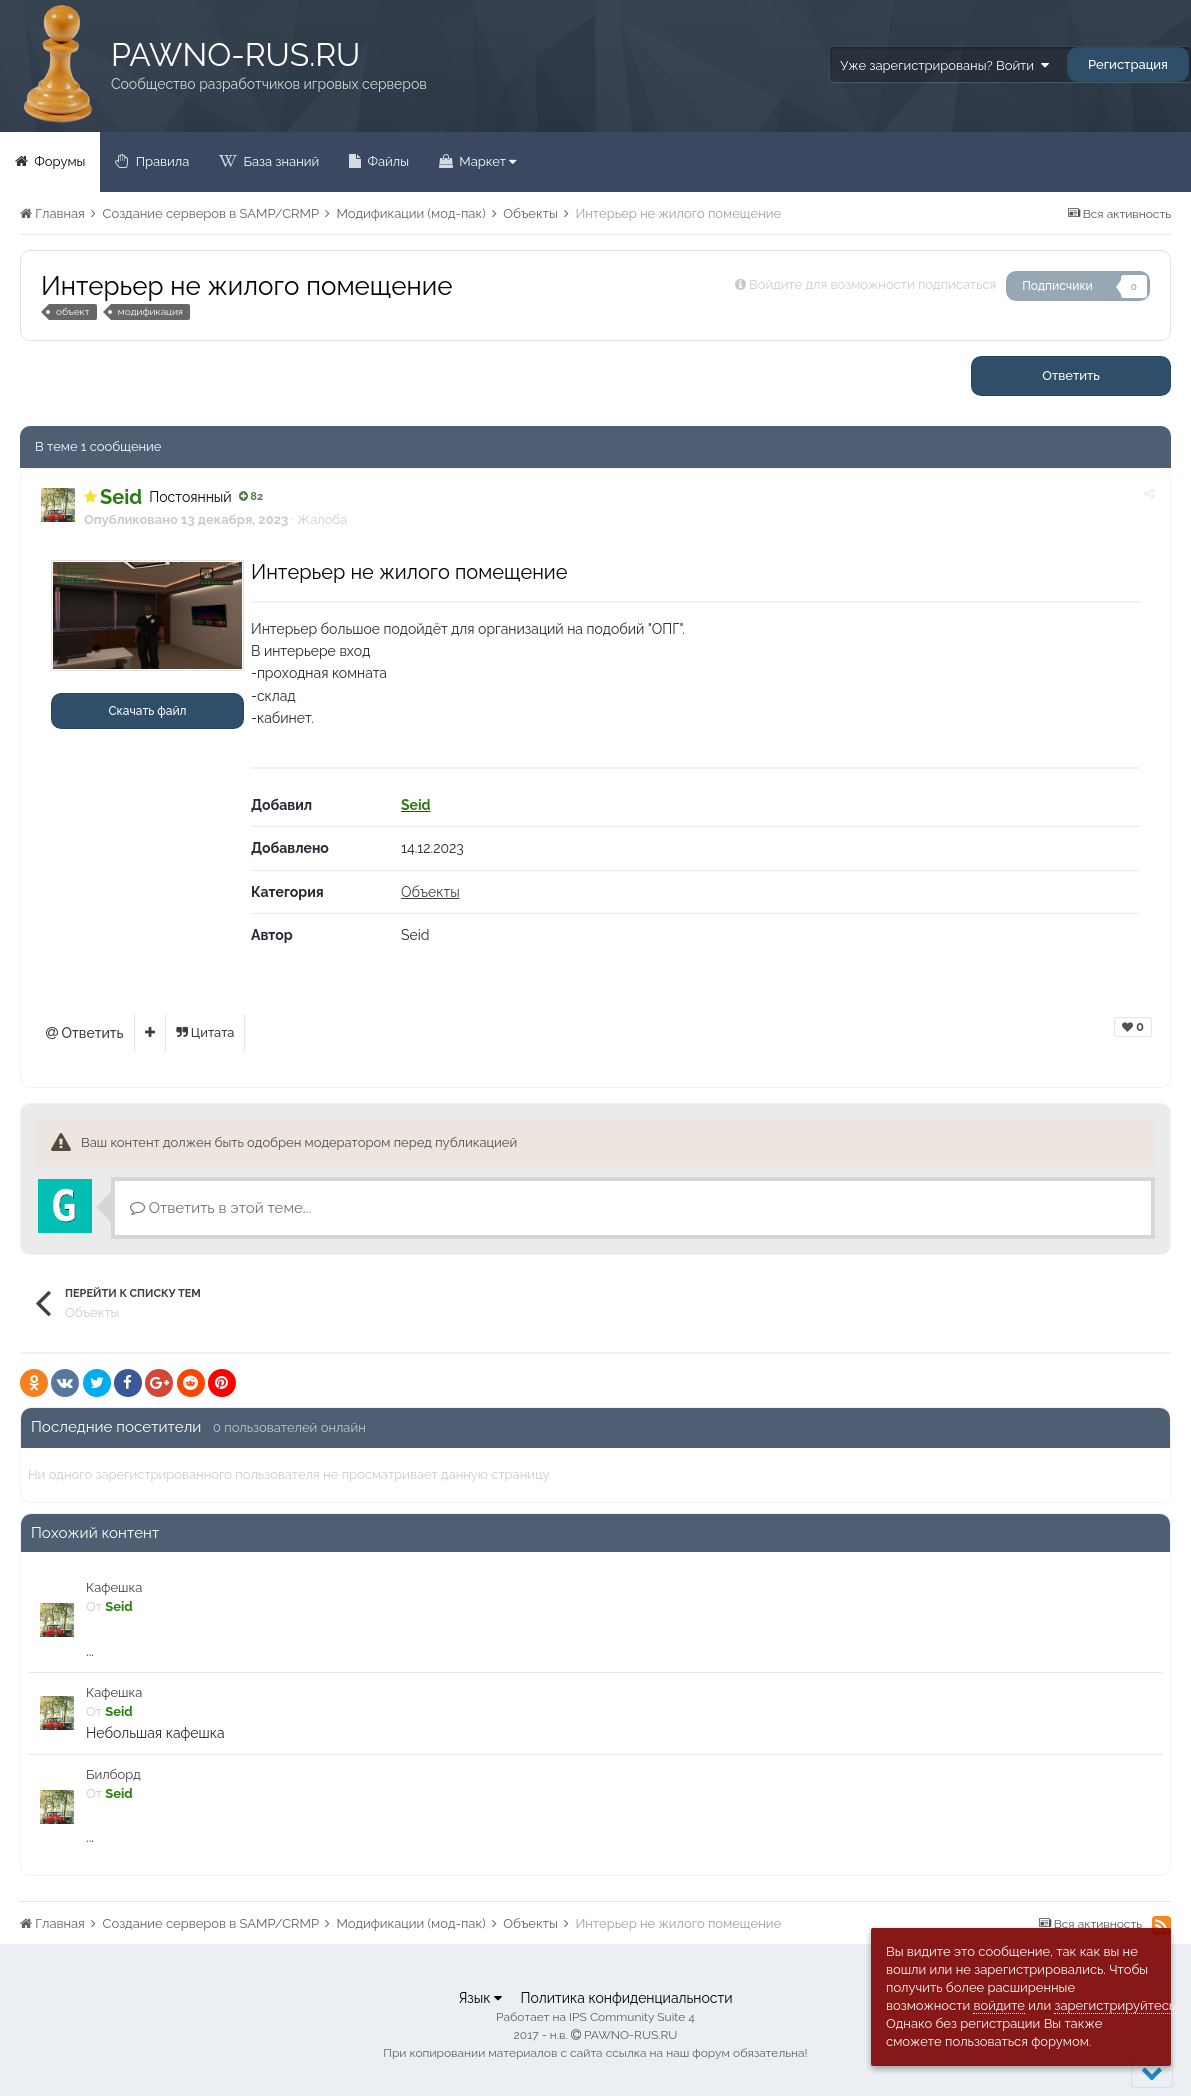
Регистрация (1128, 64)
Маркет (486, 161)
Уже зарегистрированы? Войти (944, 65)
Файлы (386, 161)
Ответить (1071, 375)
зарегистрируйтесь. (1115, 2005)
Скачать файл (147, 711)
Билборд (113, 1774)
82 (251, 496)
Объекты (430, 892)
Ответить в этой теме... (220, 1208)
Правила (160, 161)
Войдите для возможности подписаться (872, 284)
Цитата (205, 1032)
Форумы (58, 161)
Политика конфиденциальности (626, 1998)
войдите (999, 2005)
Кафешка (114, 1587)
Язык (480, 1998)
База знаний (279, 161)
